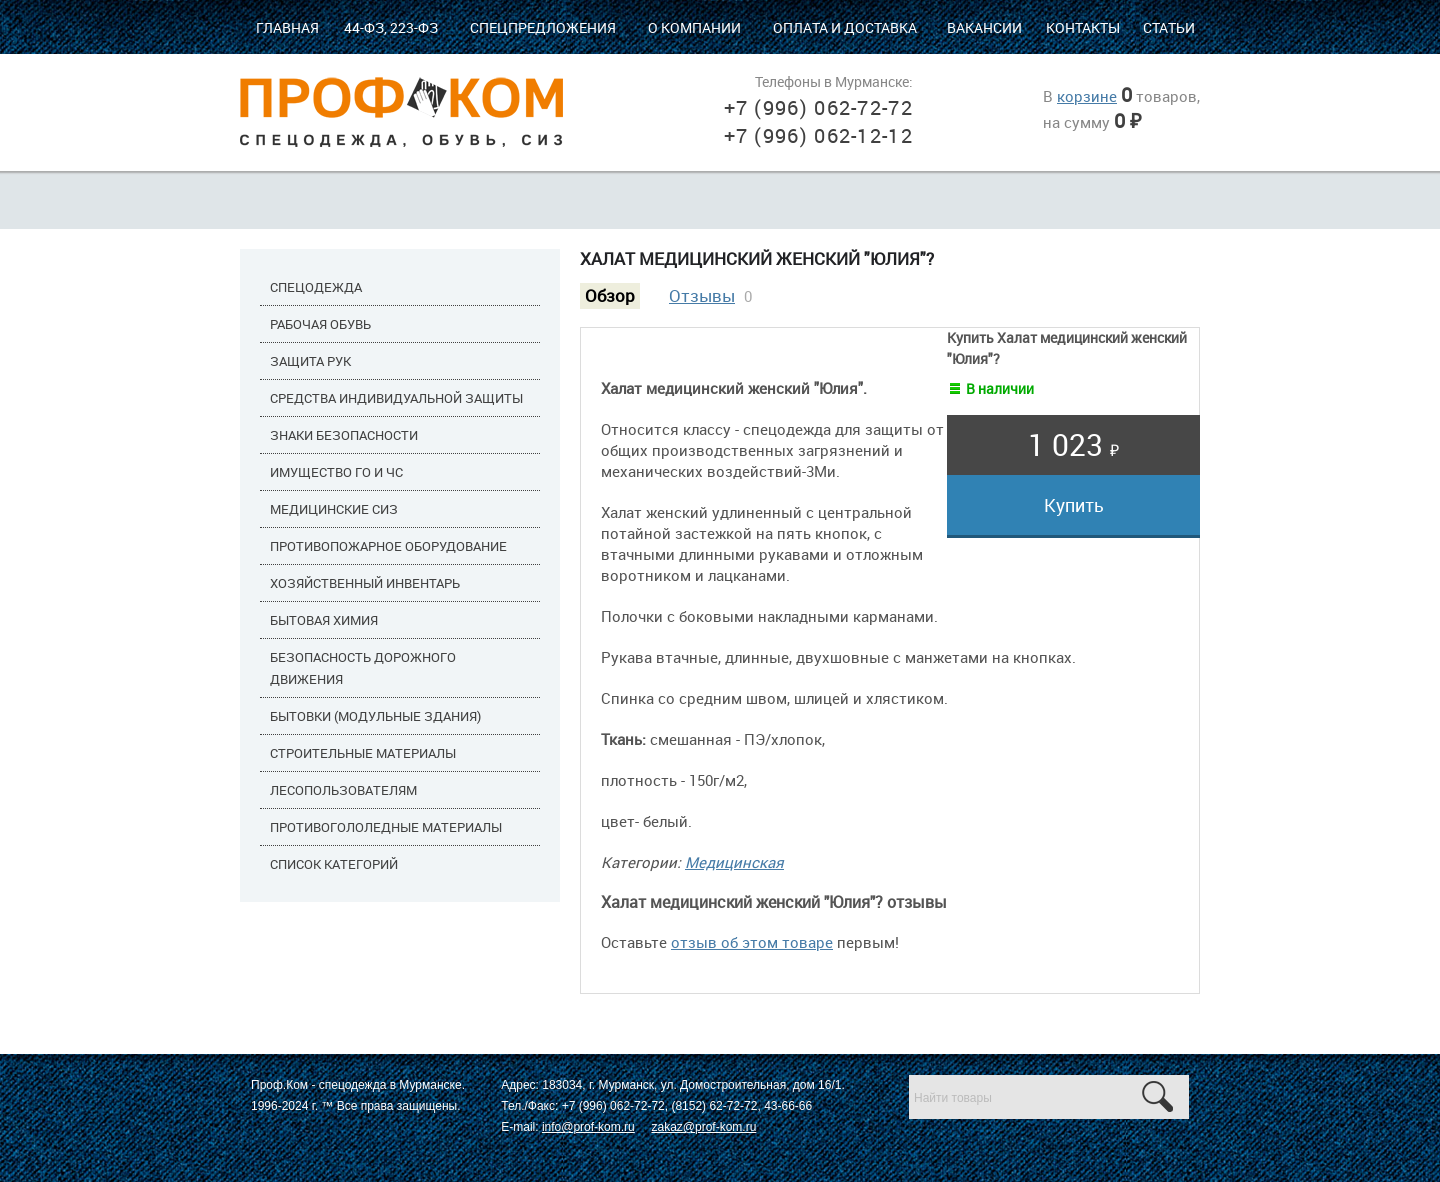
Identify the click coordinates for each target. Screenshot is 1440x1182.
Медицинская (734, 862)
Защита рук (310, 361)
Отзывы (702, 296)
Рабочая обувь (320, 324)
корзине (1087, 96)
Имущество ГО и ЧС (336, 472)
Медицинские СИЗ (334, 509)
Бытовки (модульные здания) (375, 716)
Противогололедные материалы (386, 827)
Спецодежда (316, 287)
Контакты (1083, 27)
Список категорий (334, 864)
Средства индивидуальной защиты (396, 398)
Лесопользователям (343, 790)
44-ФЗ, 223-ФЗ (391, 27)
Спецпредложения (543, 27)
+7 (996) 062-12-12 (818, 135)
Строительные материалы (363, 753)
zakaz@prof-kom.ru (703, 1127)
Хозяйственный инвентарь (365, 583)
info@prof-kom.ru (588, 1127)
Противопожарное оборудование (388, 546)
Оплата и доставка (845, 27)
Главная (287, 27)
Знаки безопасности (344, 435)
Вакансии (984, 27)
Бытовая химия (324, 620)
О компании (694, 27)
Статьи (1169, 27)
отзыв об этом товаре (752, 942)
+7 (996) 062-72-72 (818, 107)
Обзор (610, 296)
